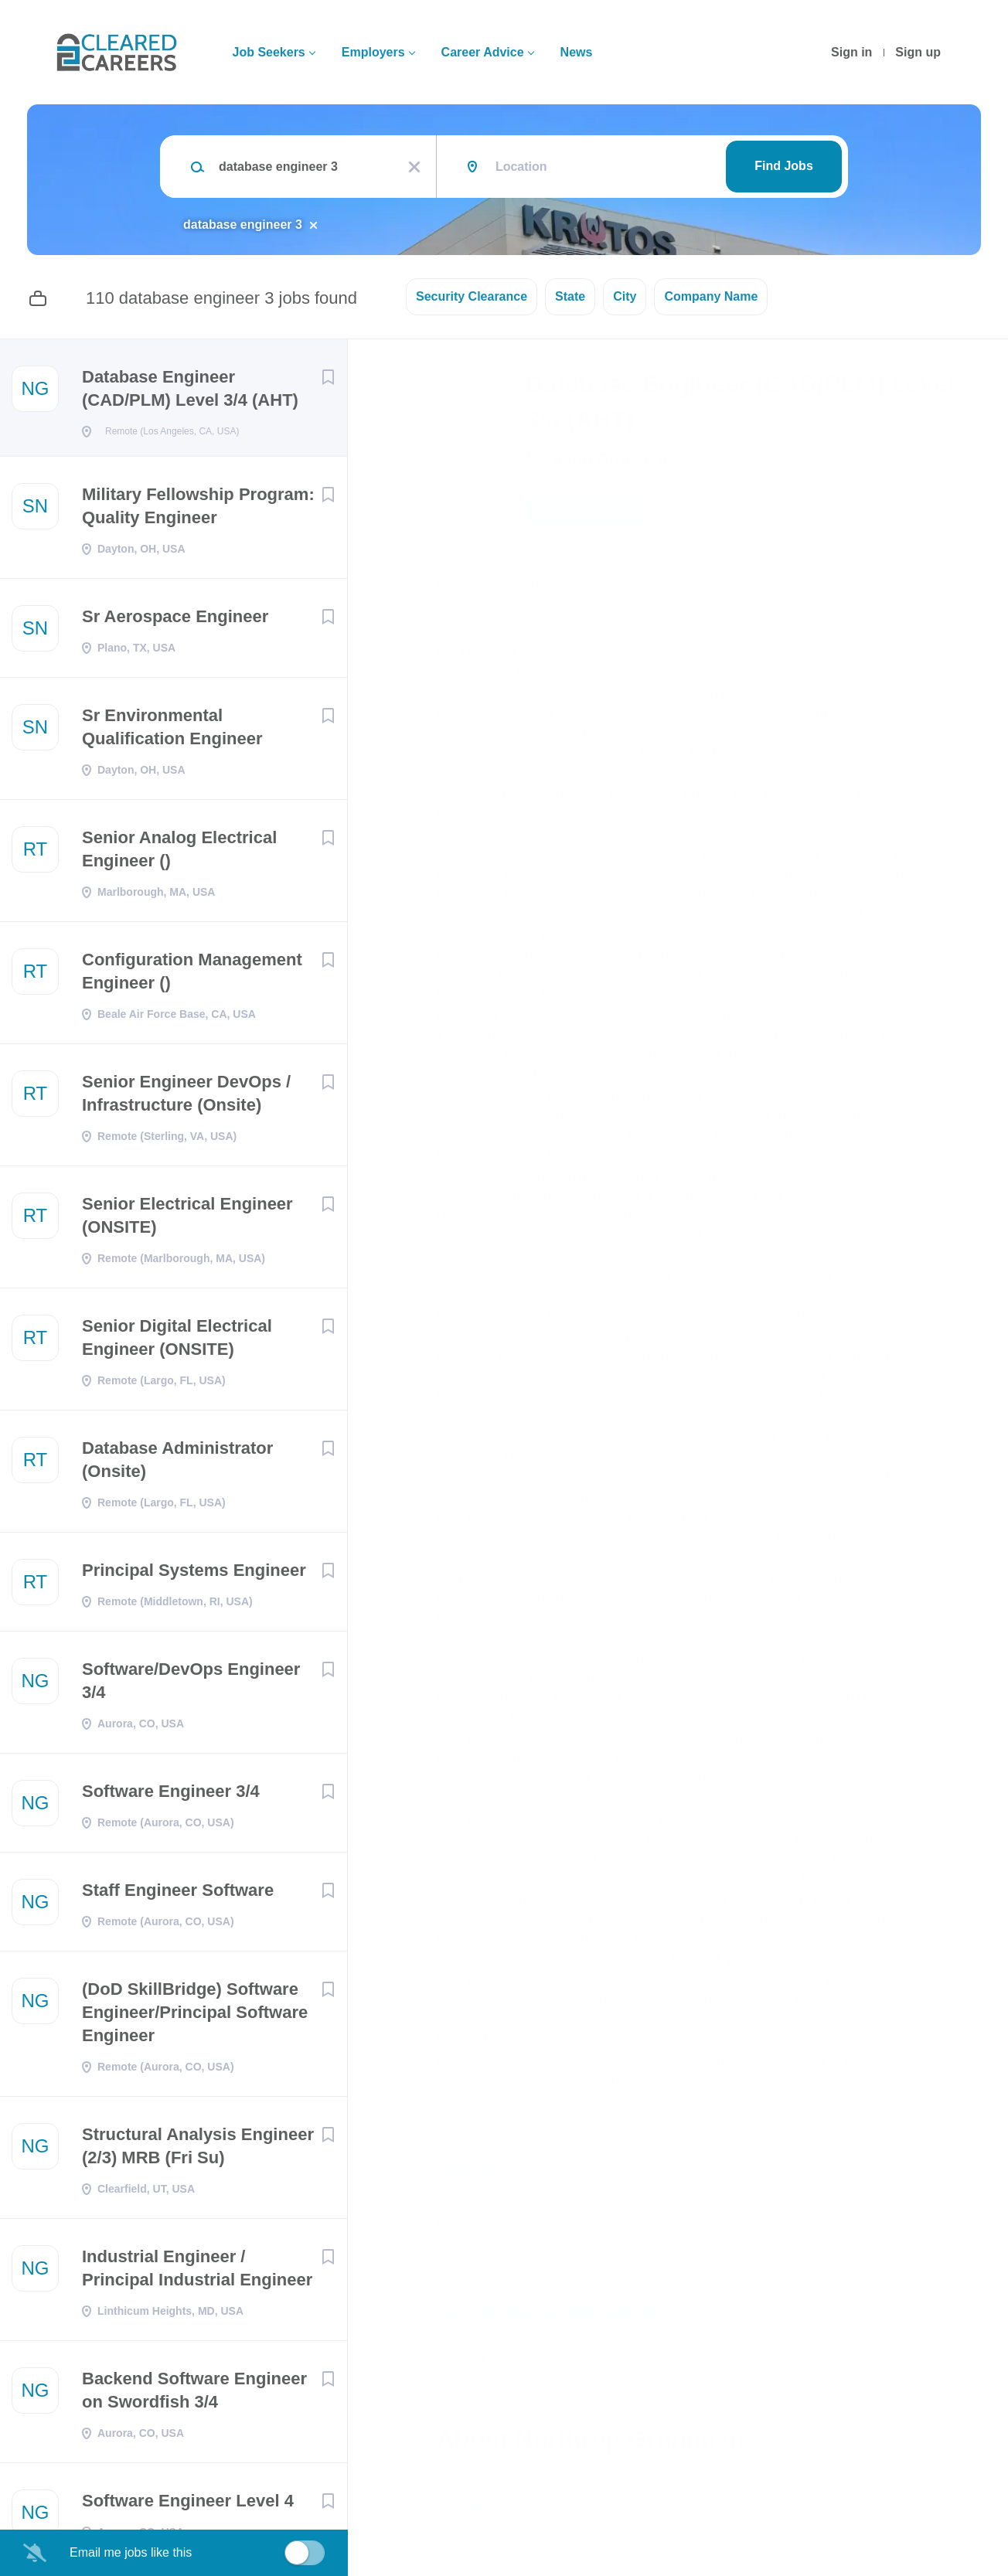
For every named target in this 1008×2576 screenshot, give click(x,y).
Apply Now (583, 511)
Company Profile (489, 2509)
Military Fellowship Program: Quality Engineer (198, 510)
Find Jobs (783, 165)
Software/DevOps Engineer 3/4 (191, 1685)
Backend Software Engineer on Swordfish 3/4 (194, 2395)
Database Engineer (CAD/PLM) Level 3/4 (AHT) (190, 388)
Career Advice (482, 52)
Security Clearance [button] (471, 296)
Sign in (851, 52)
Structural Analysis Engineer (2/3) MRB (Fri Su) (198, 2150)
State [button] (570, 296)
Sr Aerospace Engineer (175, 621)
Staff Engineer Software (178, 1894)
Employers (373, 52)
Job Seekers (268, 52)
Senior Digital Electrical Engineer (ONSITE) (177, 1342)
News (576, 52)
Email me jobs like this (131, 2552)
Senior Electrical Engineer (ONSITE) (187, 1220)
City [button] (624, 296)
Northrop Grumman (599, 459)
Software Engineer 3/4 (171, 1795)
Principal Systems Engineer (194, 1574)
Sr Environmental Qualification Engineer (172, 731)
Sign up (918, 52)
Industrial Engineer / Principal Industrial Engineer (197, 2272)
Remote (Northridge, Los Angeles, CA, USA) (558, 583)
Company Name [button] (711, 296)
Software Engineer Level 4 (188, 2505)
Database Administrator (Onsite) (177, 1464)
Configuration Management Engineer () (192, 976)
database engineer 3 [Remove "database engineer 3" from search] (242, 224)
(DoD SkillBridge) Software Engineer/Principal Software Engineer (195, 2017)
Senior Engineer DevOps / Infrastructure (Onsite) (186, 1098)
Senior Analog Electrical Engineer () (179, 853)
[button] (944, 513)
